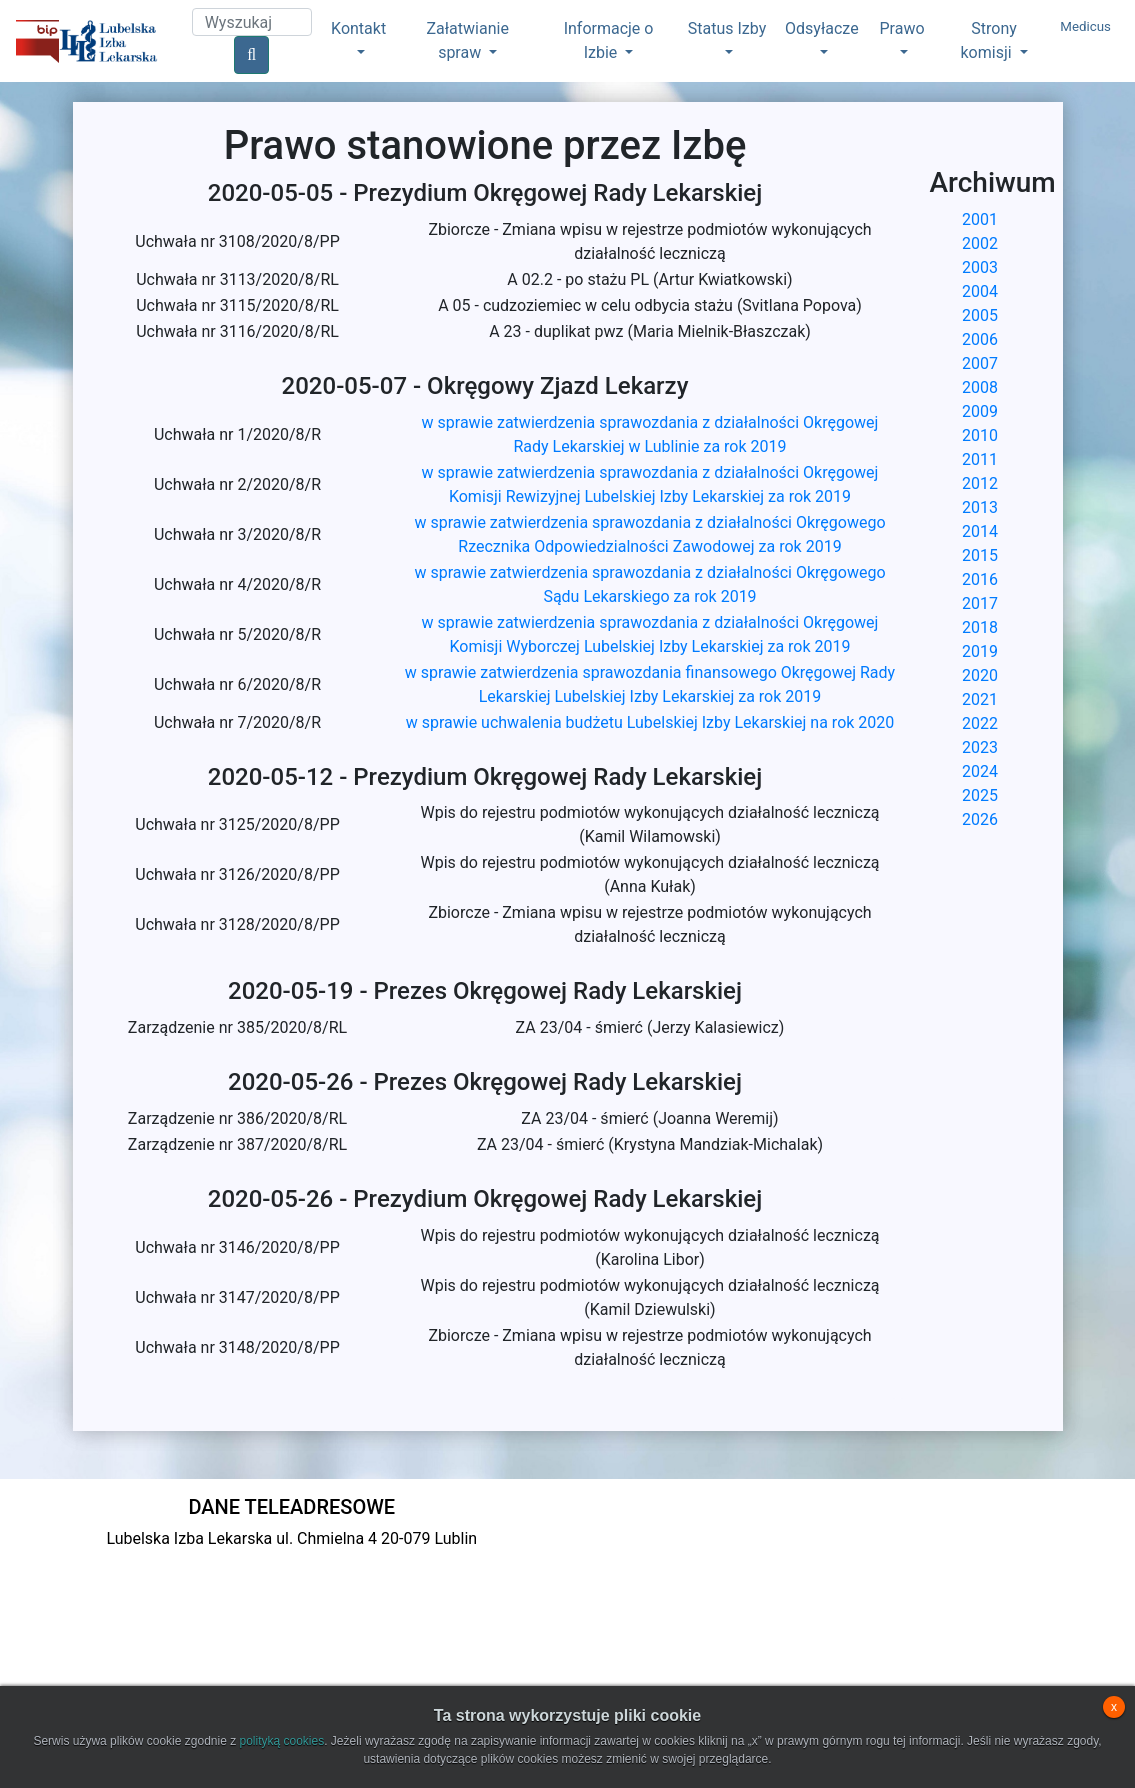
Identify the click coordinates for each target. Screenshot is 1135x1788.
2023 (980, 747)
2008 (980, 387)
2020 (980, 675)
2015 (980, 555)
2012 (980, 483)
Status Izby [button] (727, 28)
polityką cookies (281, 1741)
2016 (980, 579)
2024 (980, 771)
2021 (980, 699)
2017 (980, 603)
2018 (980, 627)
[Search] (252, 22)
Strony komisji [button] (989, 40)
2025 (980, 795)
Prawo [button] (902, 28)
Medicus (1085, 26)
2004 (980, 291)
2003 (980, 267)
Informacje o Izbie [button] (609, 40)
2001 (980, 219)
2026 (980, 819)
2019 (980, 651)
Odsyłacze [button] (822, 28)
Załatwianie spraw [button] (467, 40)
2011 (980, 459)
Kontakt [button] (358, 28)
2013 (980, 507)
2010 (980, 435)
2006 (980, 339)
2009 (980, 411)
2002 (980, 243)
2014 (980, 531)
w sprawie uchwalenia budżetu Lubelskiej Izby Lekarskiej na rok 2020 (650, 722)
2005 (980, 315)
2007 (980, 363)
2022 (980, 723)
